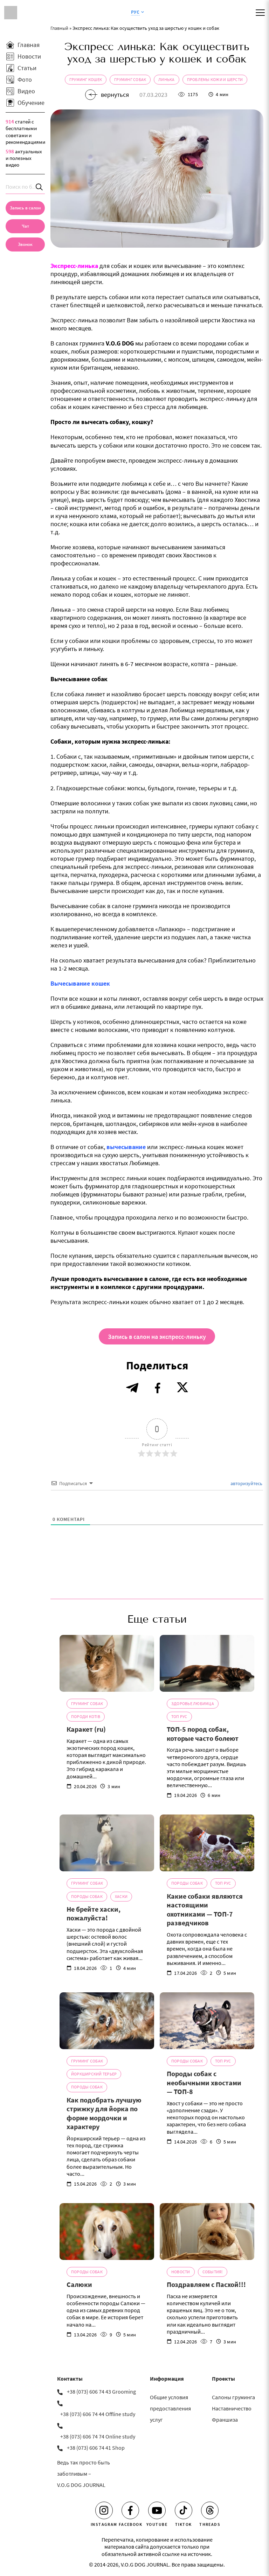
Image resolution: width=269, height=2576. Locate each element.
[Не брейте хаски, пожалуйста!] (107, 1842)
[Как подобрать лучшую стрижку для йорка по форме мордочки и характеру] (107, 2020)
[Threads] (210, 2510)
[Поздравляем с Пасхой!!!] (207, 2231)
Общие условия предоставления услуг (170, 2408)
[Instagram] (104, 2510)
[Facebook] (130, 2510)
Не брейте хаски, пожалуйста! (93, 1914)
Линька (166, 79)
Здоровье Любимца (192, 1703)
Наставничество (231, 2408)
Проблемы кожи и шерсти (215, 79)
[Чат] (25, 226)
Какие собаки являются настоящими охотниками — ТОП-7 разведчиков (205, 1909)
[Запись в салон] (25, 208)
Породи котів (85, 1716)
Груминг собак (130, 79)
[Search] (39, 186)
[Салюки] (107, 2231)
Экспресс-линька (74, 266)
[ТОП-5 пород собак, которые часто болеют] (207, 1663)
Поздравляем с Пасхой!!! (206, 2284)
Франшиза (225, 2419)
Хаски (121, 1896)
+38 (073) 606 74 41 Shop (96, 2447)
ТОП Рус (179, 1716)
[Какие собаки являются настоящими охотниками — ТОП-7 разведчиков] (207, 1842)
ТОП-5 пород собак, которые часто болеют (203, 1734)
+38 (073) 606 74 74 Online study (97, 2436)
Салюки (79, 2284)
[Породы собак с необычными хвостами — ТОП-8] (207, 2020)
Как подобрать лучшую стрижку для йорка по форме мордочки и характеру (104, 2113)
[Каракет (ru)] (107, 1663)
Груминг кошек (85, 79)
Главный (59, 28)
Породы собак (87, 1896)
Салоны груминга (233, 2397)
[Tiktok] (183, 2510)
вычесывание (126, 1147)
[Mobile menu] (260, 13)
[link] (25, 244)
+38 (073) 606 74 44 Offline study (97, 2413)
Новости (180, 2271)
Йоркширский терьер (94, 2074)
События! (212, 2271)
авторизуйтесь (245, 1483)
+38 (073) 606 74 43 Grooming (101, 2391)
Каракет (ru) (86, 1729)
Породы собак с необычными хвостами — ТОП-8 (204, 2082)
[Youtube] (157, 2510)
